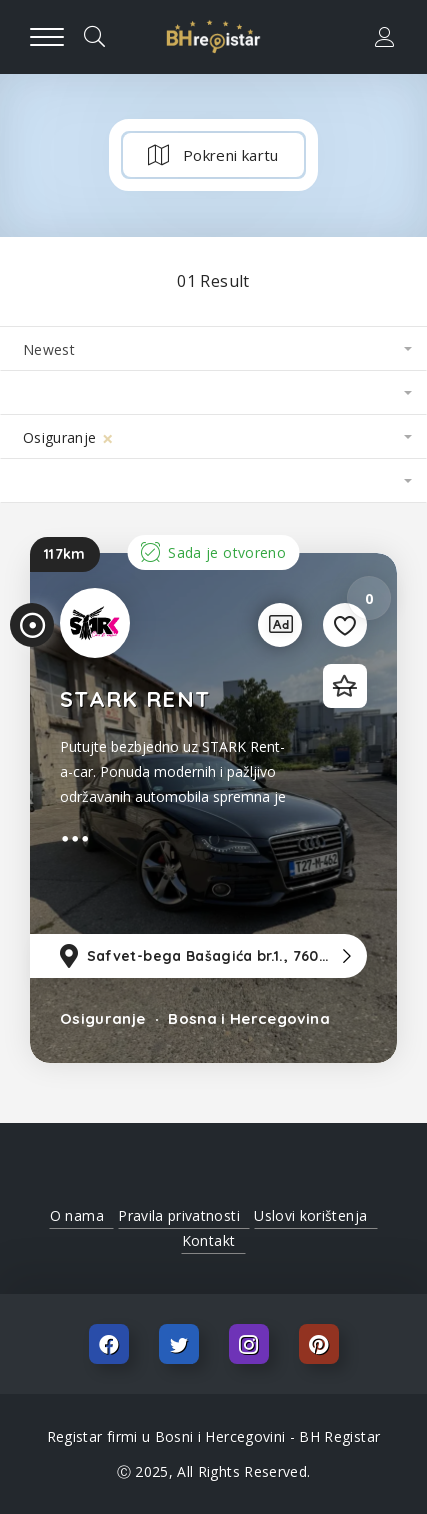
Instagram (249, 1344)
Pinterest (319, 1344)
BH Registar (339, 1436)
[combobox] (213, 349)
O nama (77, 1215)
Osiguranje (103, 1018)
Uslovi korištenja (310, 1215)
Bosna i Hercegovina (247, 1018)
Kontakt (208, 1240)
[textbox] (213, 393)
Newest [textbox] (49, 349)
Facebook (109, 1344)
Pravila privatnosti (179, 1215)
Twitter (179, 1344)
